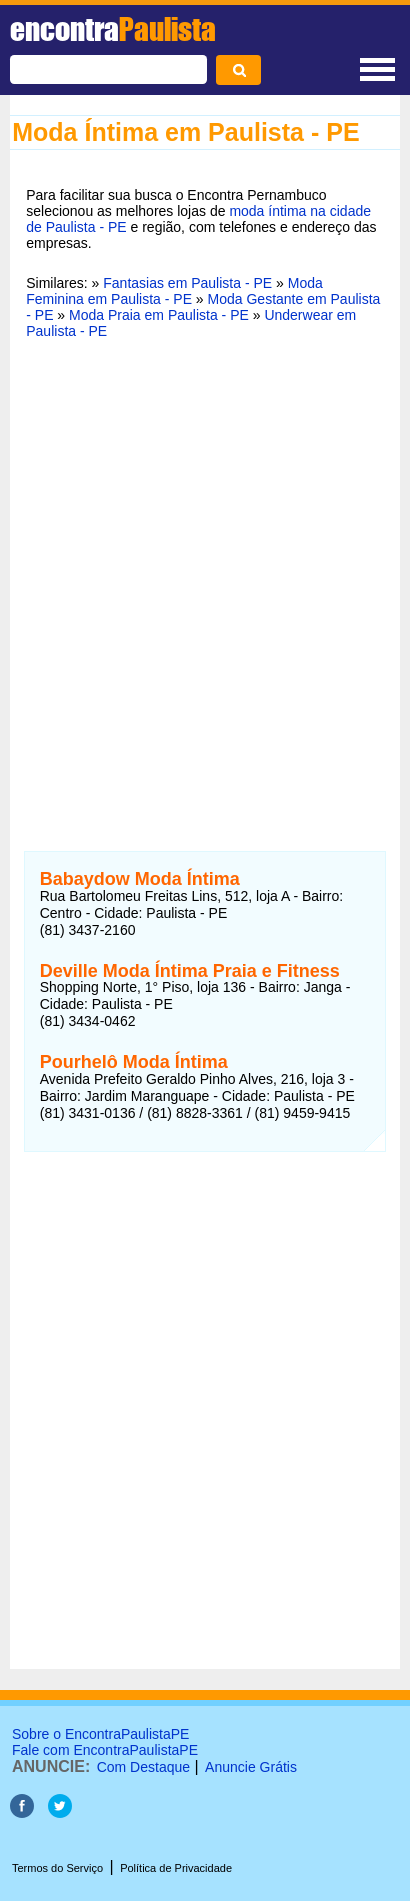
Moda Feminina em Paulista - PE (174, 291)
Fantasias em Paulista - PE (187, 283)
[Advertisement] (205, 574)
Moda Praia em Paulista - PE (159, 315)
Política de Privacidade (176, 1868)
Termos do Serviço (57, 1868)
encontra (113, 29)
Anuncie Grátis (251, 1767)
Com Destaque (143, 1767)
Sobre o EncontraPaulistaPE (100, 1734)
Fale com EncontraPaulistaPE (105, 1750)
